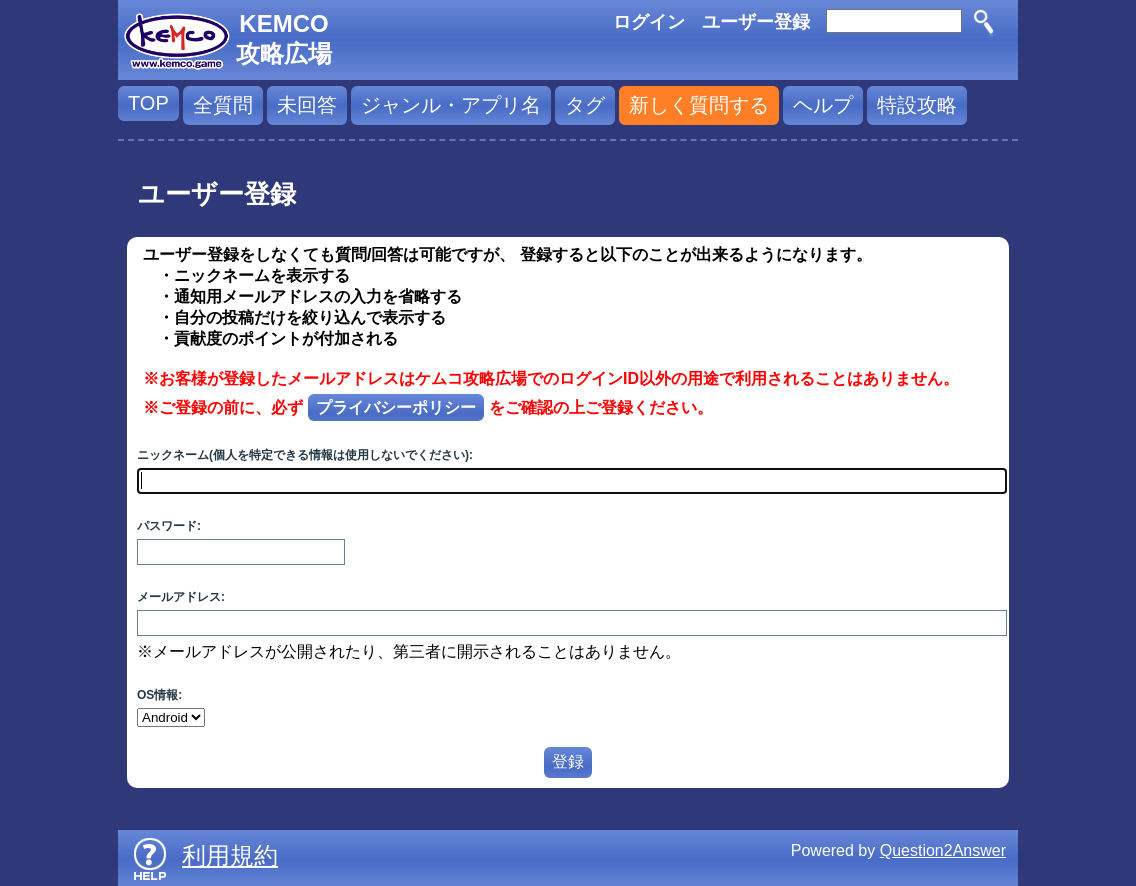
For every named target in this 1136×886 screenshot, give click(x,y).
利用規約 (230, 855)
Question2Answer (943, 850)
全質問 (223, 105)
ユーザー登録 (756, 22)
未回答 (307, 105)
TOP (148, 103)
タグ (585, 105)
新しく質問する (699, 105)
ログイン (649, 22)
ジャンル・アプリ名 (451, 105)
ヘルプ (823, 105)
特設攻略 (917, 105)
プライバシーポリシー (396, 407)
